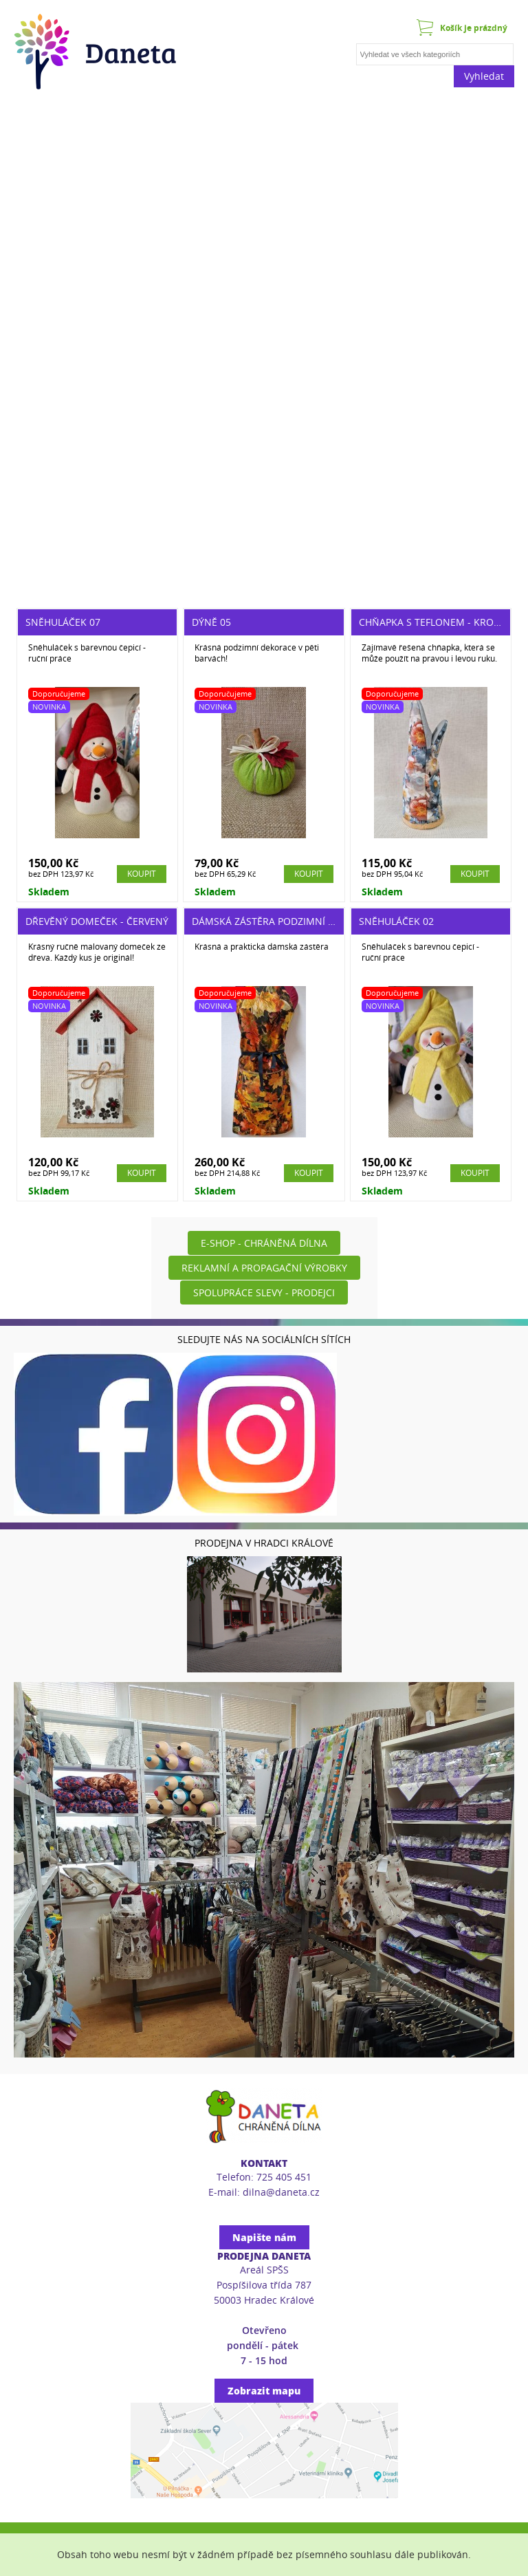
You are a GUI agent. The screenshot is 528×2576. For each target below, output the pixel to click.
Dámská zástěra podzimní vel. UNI (279, 921)
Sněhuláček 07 (62, 622)
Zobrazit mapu (264, 2390)
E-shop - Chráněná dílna (264, 1242)
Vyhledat (484, 76)
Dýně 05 (211, 622)
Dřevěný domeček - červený (96, 921)
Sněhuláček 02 (396, 921)
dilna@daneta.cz (281, 2191)
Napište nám (264, 2237)
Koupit (141, 874)
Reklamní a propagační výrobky (264, 1267)
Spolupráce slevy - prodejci (264, 1292)
